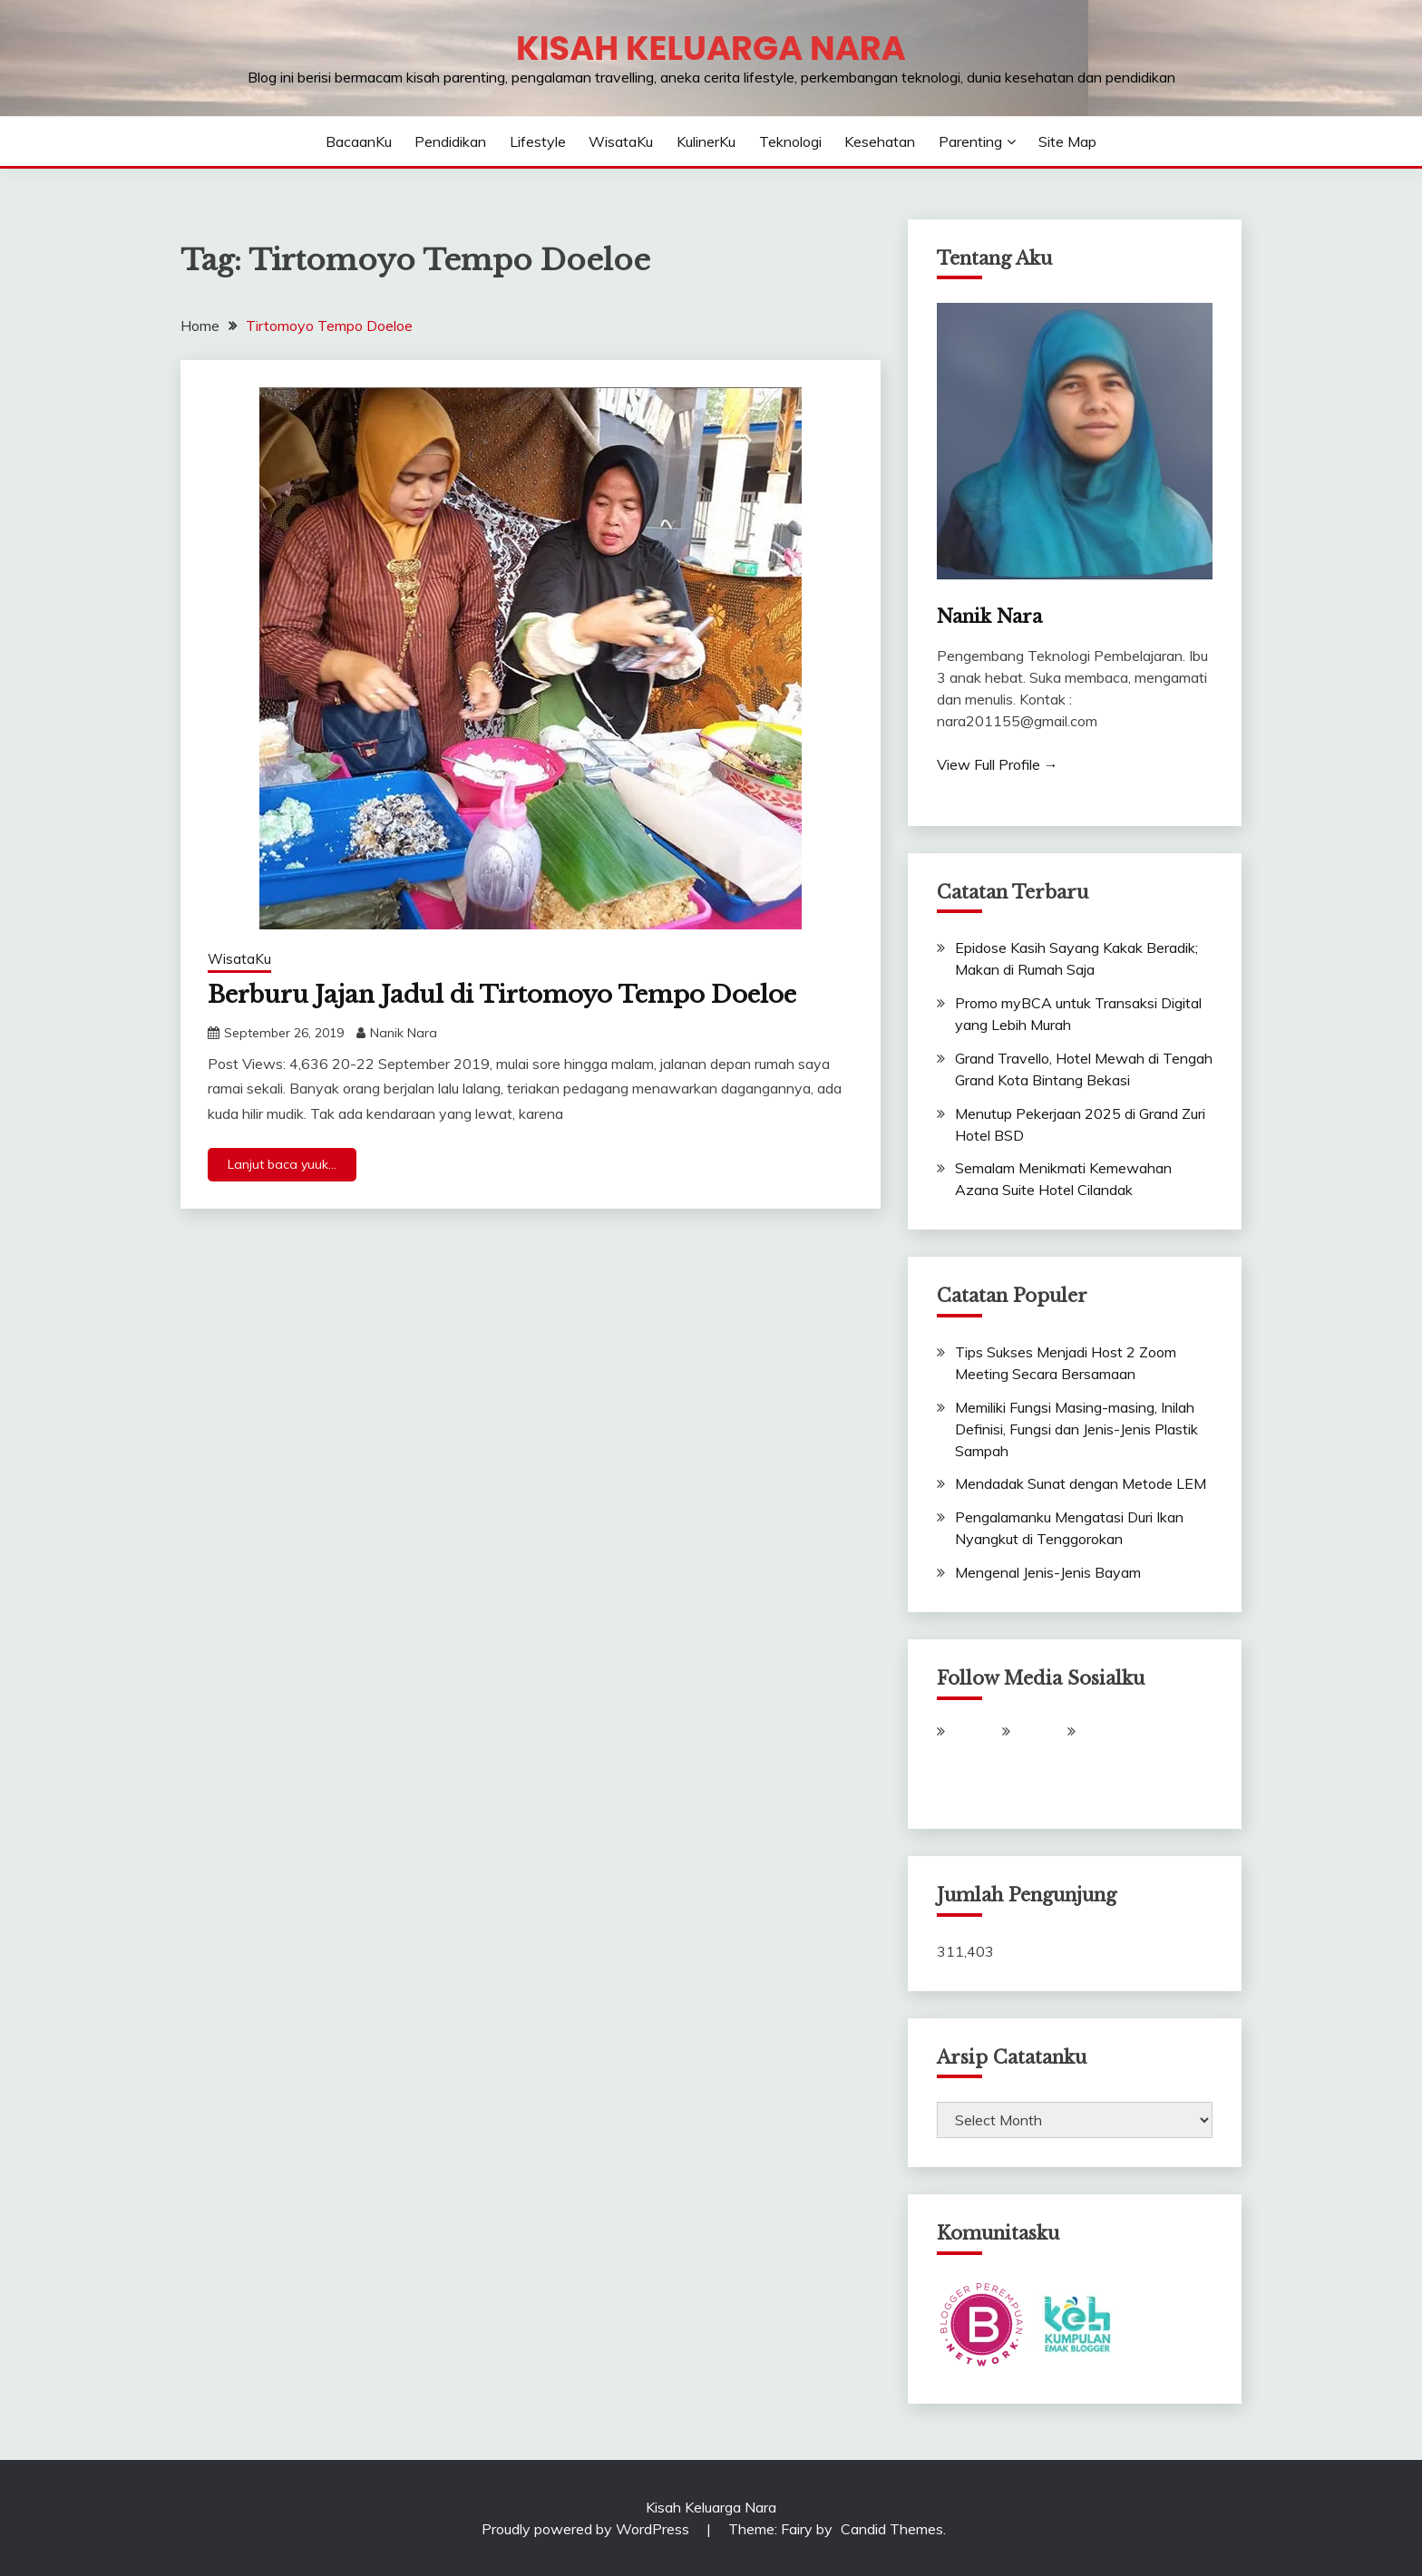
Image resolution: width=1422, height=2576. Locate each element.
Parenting (970, 141)
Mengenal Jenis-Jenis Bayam (1048, 1572)
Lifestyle (538, 141)
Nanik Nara (403, 1033)
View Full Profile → (997, 764)
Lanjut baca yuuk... (282, 1164)
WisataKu (621, 141)
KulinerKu (706, 141)
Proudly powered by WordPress (587, 2529)
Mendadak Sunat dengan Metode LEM (1080, 1483)
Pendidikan (450, 141)
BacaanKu (359, 141)
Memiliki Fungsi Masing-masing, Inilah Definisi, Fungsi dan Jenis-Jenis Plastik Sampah (1076, 1429)
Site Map (1067, 141)
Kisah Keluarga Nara (711, 48)
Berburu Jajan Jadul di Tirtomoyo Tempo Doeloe (502, 994)
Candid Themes (892, 2529)
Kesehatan (879, 141)
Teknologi (790, 141)
